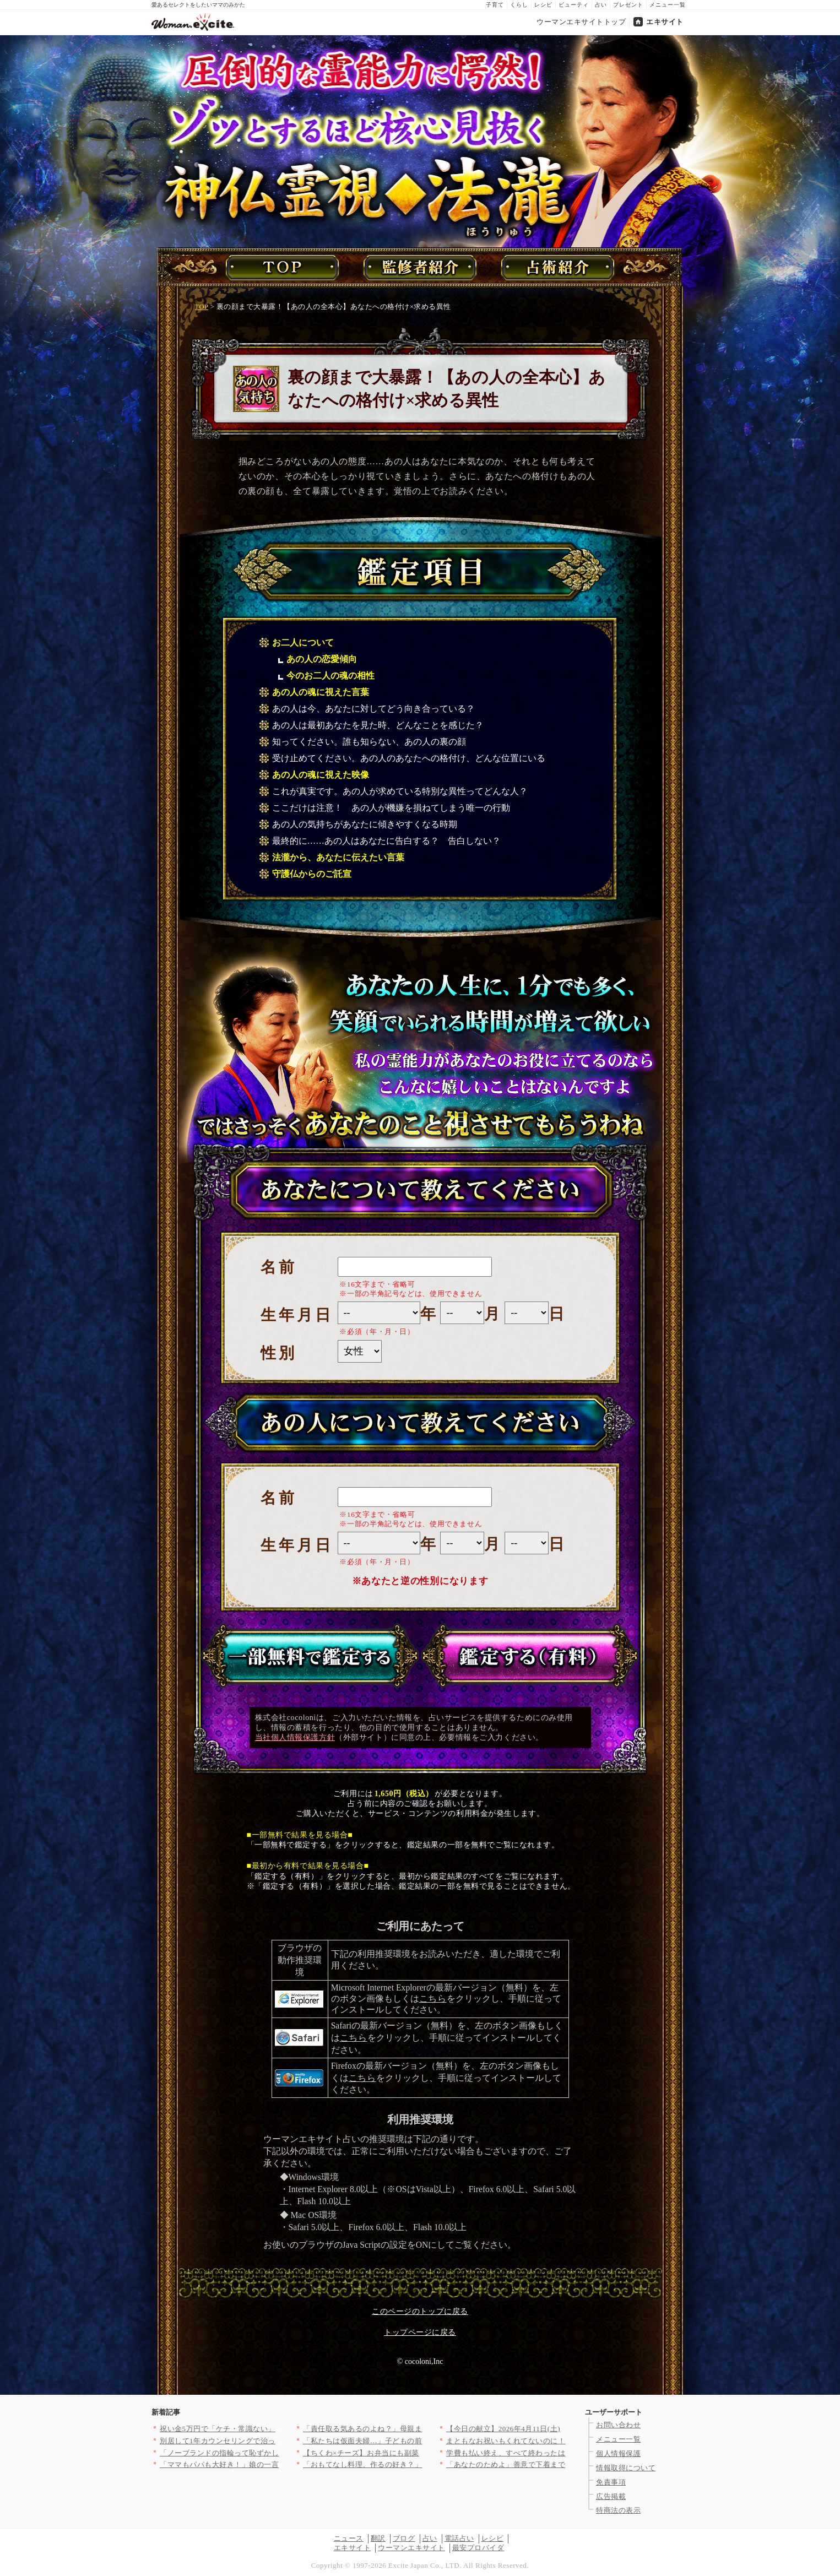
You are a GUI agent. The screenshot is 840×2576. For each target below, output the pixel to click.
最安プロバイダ (478, 2548)
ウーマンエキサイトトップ (581, 22)
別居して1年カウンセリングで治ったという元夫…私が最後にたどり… (277, 2441)
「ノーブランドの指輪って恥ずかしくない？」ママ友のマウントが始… (279, 2453)
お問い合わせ (618, 2425)
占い (601, 5)
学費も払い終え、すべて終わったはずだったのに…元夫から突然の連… (565, 2453)
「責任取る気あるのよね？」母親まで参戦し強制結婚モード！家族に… (422, 2429)
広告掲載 (611, 2496)
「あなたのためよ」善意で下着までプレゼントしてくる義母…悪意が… (565, 2464)
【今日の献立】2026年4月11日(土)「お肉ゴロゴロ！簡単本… (547, 2429)
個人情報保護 (618, 2453)
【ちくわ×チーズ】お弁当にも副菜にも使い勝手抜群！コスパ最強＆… (420, 2453)
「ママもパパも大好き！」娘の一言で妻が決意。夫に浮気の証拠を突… (279, 2464)
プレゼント (628, 5)
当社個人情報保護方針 (295, 1737)
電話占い (459, 2538)
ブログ (404, 2538)
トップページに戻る (420, 2332)
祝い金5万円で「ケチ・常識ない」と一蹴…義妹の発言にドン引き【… (277, 2429)
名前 (279, 1267)
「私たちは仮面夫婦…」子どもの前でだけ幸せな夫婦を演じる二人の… (422, 2441)
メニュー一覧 (667, 5)
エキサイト (665, 22)
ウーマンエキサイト (411, 2548)
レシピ (543, 5)
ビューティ (574, 5)
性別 (279, 1353)
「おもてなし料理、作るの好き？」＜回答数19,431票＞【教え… (410, 2464)
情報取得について (625, 2468)
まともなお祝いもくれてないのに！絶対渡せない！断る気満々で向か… (565, 2441)
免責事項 (611, 2482)
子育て (495, 5)
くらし (519, 5)
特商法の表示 (618, 2510)
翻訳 (378, 2538)
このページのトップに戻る (420, 2311)
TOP (202, 307)
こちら (433, 1998)
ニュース (349, 2538)
